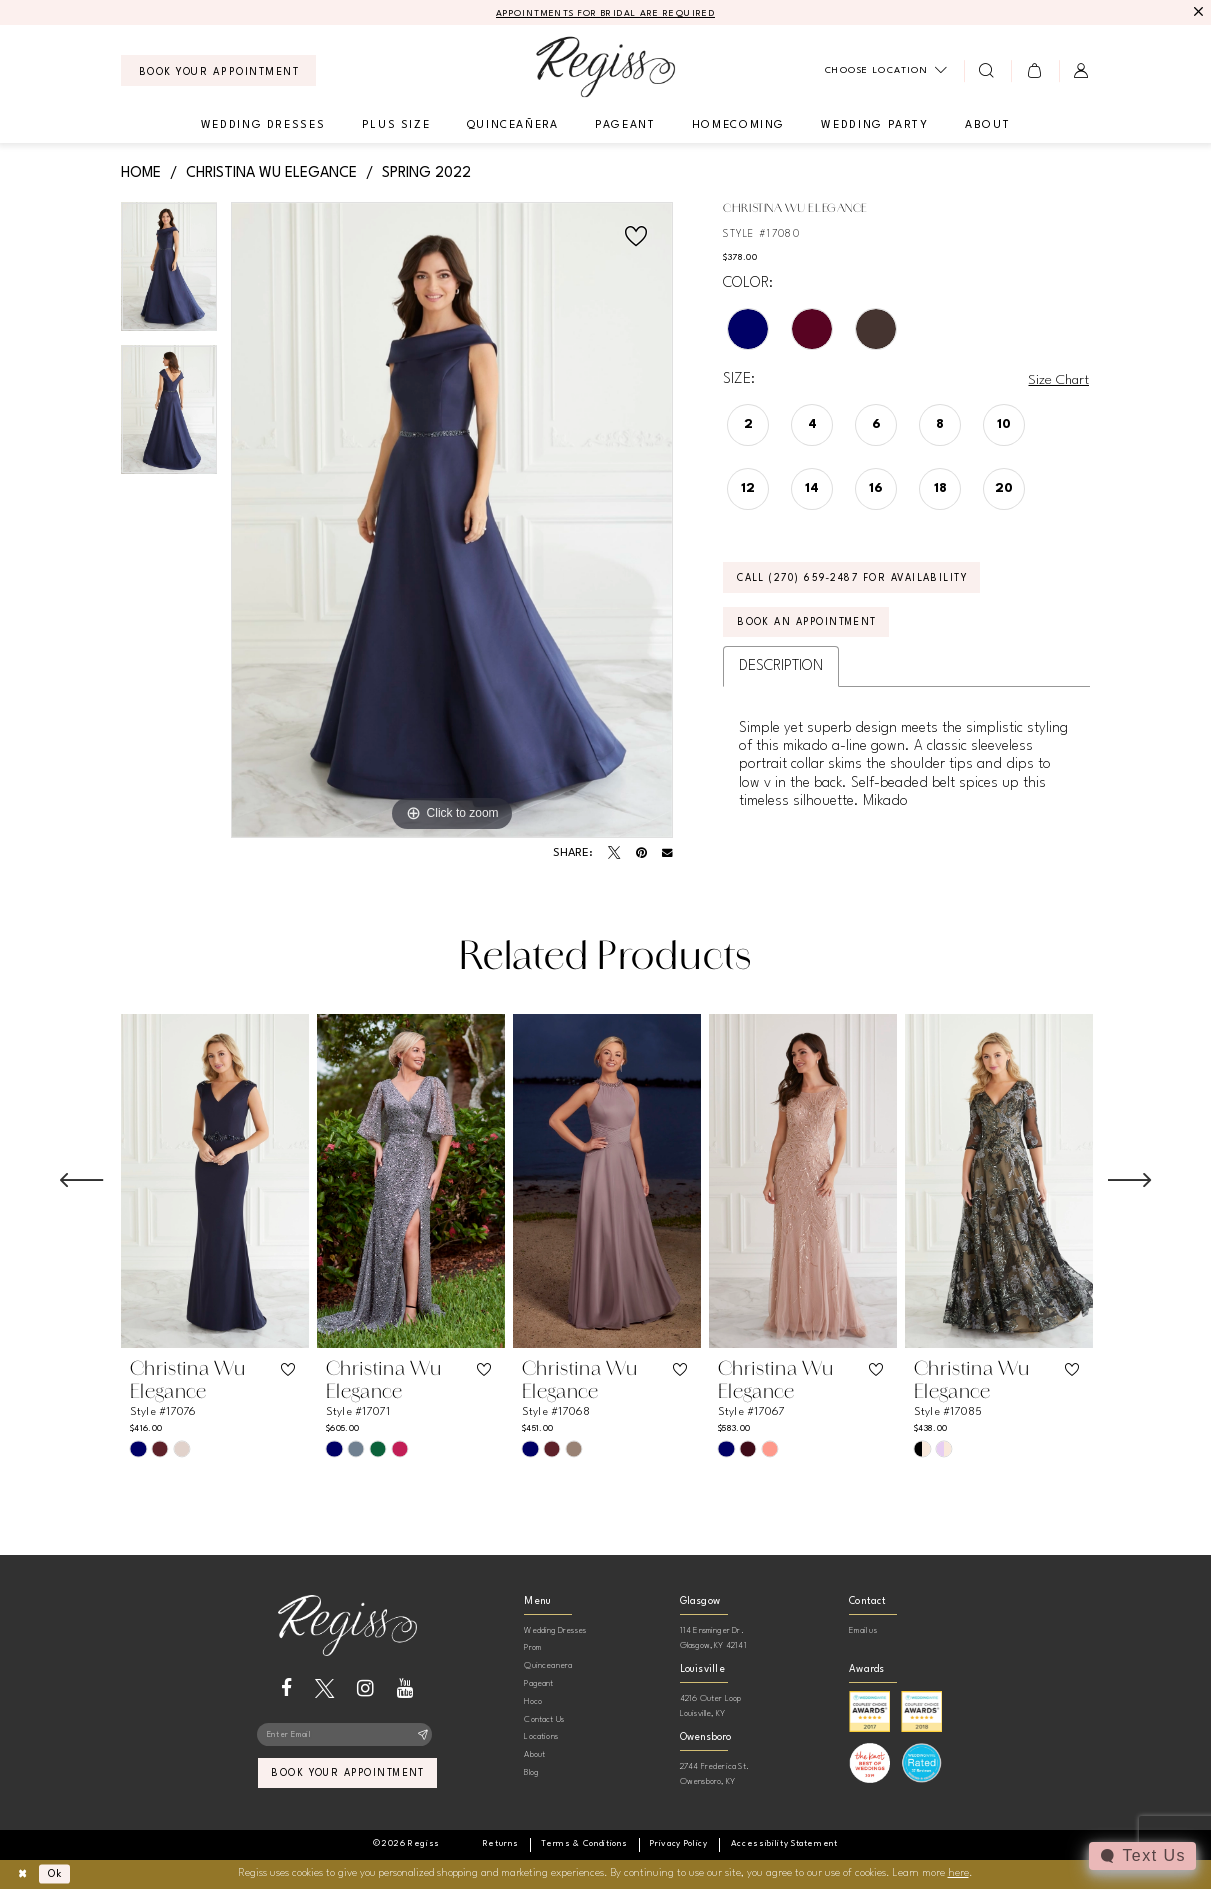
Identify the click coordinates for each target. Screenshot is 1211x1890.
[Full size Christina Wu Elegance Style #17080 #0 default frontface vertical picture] (452, 521)
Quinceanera (548, 1666)
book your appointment (348, 1776)
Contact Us (544, 1719)
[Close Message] (1197, 12)
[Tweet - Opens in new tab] (614, 854)
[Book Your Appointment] (218, 71)
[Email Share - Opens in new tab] (667, 854)
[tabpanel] (169, 274)
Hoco (533, 1701)
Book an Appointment (811, 626)
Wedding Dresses (555, 1630)
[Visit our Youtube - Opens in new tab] (405, 1688)
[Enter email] (347, 1736)
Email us (863, 1630)
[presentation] (215, 1181)
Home (141, 173)
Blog (531, 1772)
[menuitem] (218, 71)
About (534, 1755)
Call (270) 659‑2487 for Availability (858, 580)
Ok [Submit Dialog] (58, 1874)
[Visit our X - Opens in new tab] (324, 1688)
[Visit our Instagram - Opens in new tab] (365, 1688)
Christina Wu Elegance (271, 173)
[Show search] (987, 71)
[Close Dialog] (23, 1874)
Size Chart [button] (1057, 381)
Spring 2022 (426, 173)
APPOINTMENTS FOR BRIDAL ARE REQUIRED (605, 13)
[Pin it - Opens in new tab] (641, 854)
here (958, 1874)
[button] (1034, 71)
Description (781, 670)
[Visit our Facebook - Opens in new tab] (286, 1688)
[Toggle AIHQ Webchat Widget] (1142, 1856)
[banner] (605, 67)
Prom (532, 1648)
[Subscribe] (422, 1736)
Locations (541, 1737)
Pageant (538, 1683)
